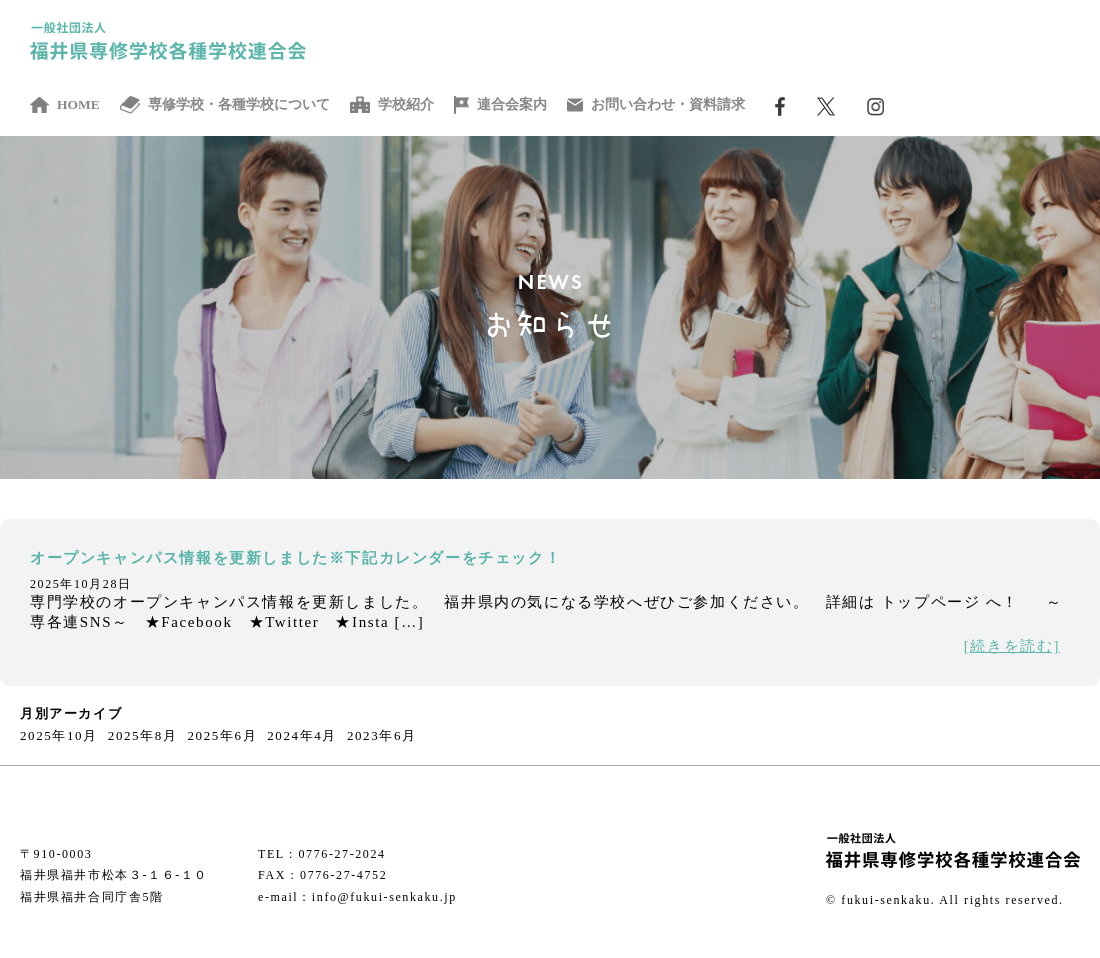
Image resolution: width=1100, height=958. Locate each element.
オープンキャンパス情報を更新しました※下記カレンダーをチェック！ (295, 558)
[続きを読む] (1012, 646)
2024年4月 (302, 735)
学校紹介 (392, 105)
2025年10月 (59, 735)
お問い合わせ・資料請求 (656, 105)
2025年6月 (223, 735)
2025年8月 (143, 735)
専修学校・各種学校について (225, 105)
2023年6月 (382, 735)
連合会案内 (500, 105)
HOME (65, 105)
